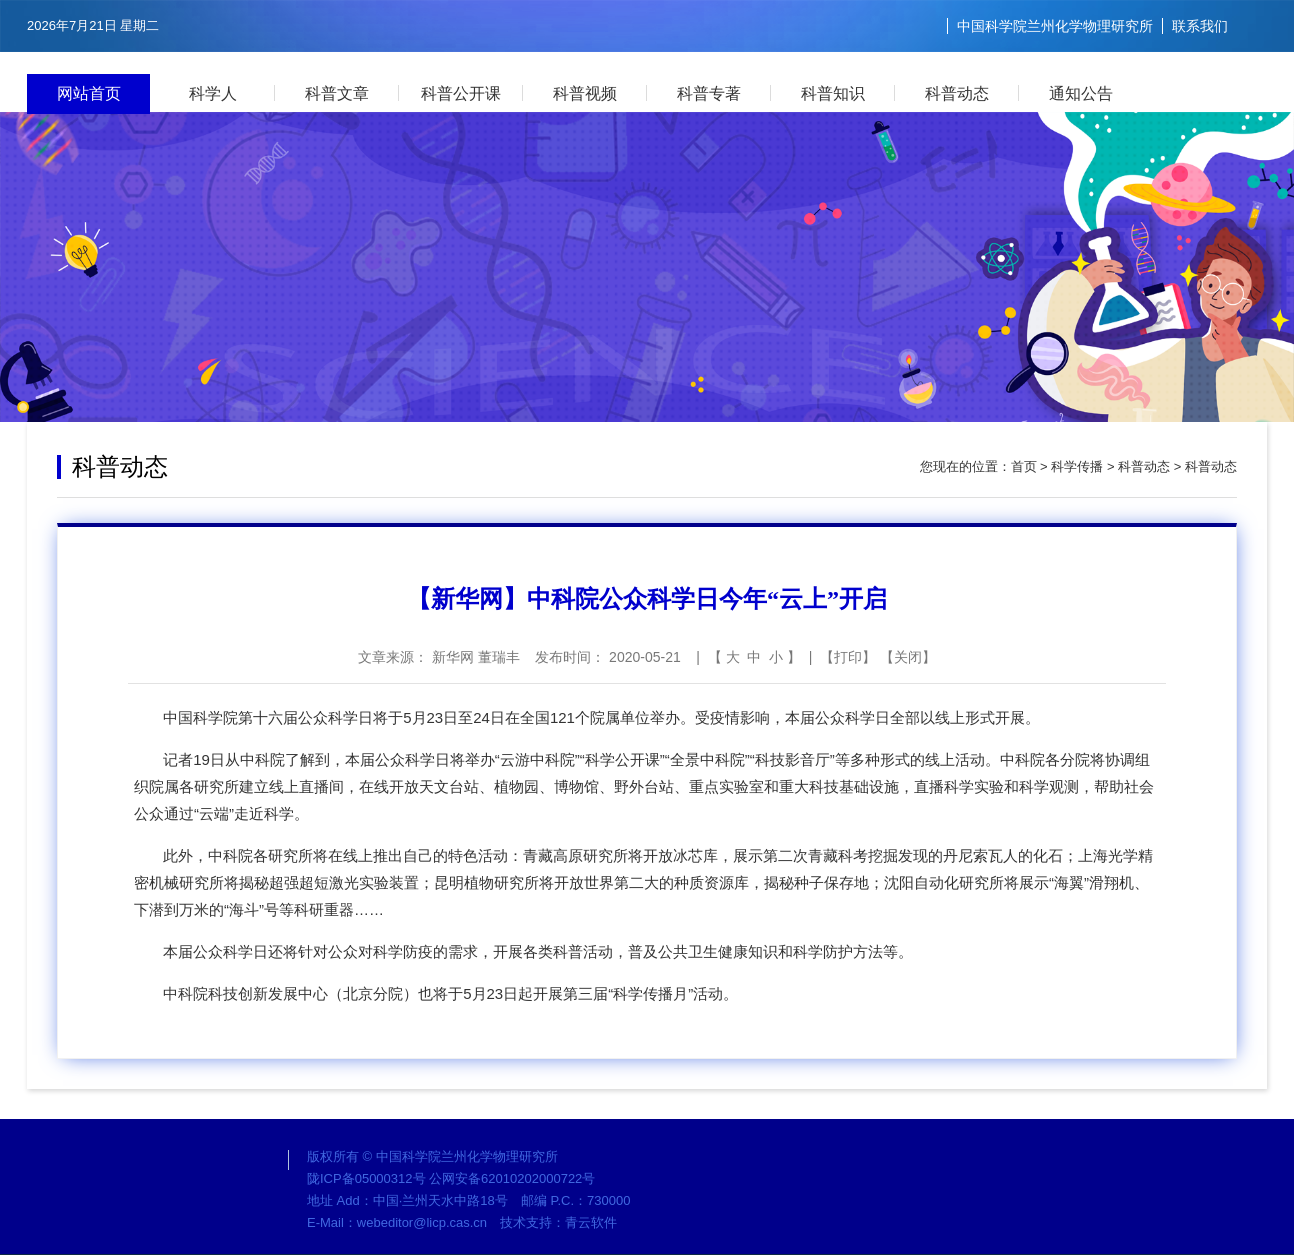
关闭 (908, 657)
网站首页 (89, 93)
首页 (1024, 466)
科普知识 (833, 93)
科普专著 (709, 93)
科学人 (213, 93)
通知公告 (1081, 93)
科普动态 (957, 93)
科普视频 (585, 93)
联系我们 (1200, 26)
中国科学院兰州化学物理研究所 (1055, 26)
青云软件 (591, 1222)
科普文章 (337, 93)
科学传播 (1077, 466)
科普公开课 (461, 93)
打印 (848, 657)
